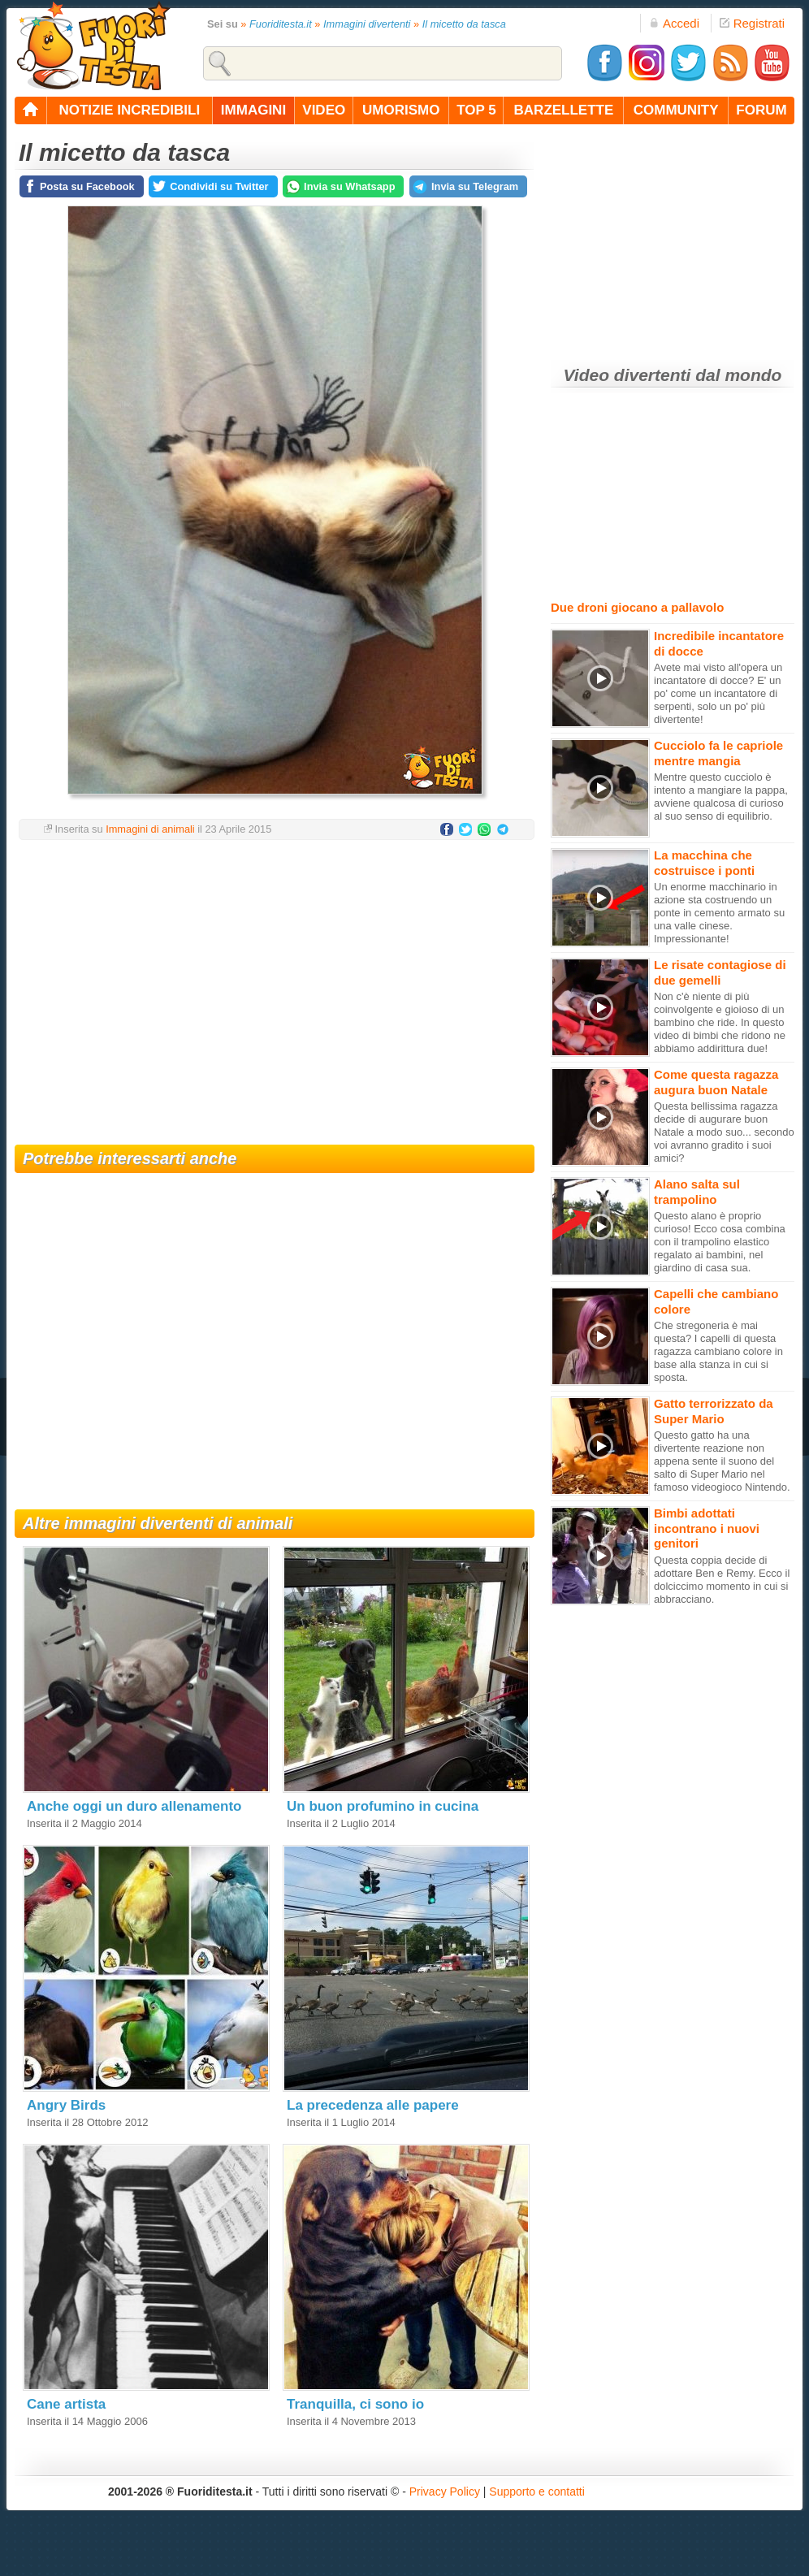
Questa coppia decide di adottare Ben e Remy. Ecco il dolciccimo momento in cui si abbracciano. (722, 1579)
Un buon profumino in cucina (382, 1806)
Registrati (752, 23)
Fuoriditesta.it (280, 24)
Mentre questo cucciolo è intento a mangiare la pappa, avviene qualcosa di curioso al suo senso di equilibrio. (721, 796)
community (676, 110)
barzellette (564, 110)
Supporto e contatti (537, 2491)
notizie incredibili (129, 110)
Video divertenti (627, 375)
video (323, 110)
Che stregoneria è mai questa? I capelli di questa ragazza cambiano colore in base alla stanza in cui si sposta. (718, 1351)
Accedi (674, 23)
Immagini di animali (150, 829)
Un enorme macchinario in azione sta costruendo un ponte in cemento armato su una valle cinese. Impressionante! (719, 913)
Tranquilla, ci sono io (355, 2404)
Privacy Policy (444, 2491)
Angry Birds (66, 2105)
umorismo (400, 110)
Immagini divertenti (366, 24)
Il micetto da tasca (464, 24)
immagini (253, 110)
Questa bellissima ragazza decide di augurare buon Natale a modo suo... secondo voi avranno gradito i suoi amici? (724, 1132)
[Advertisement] (274, 982)
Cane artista (66, 2404)
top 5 (476, 110)
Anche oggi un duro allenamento (134, 1806)
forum (761, 110)
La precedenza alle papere (373, 2105)
